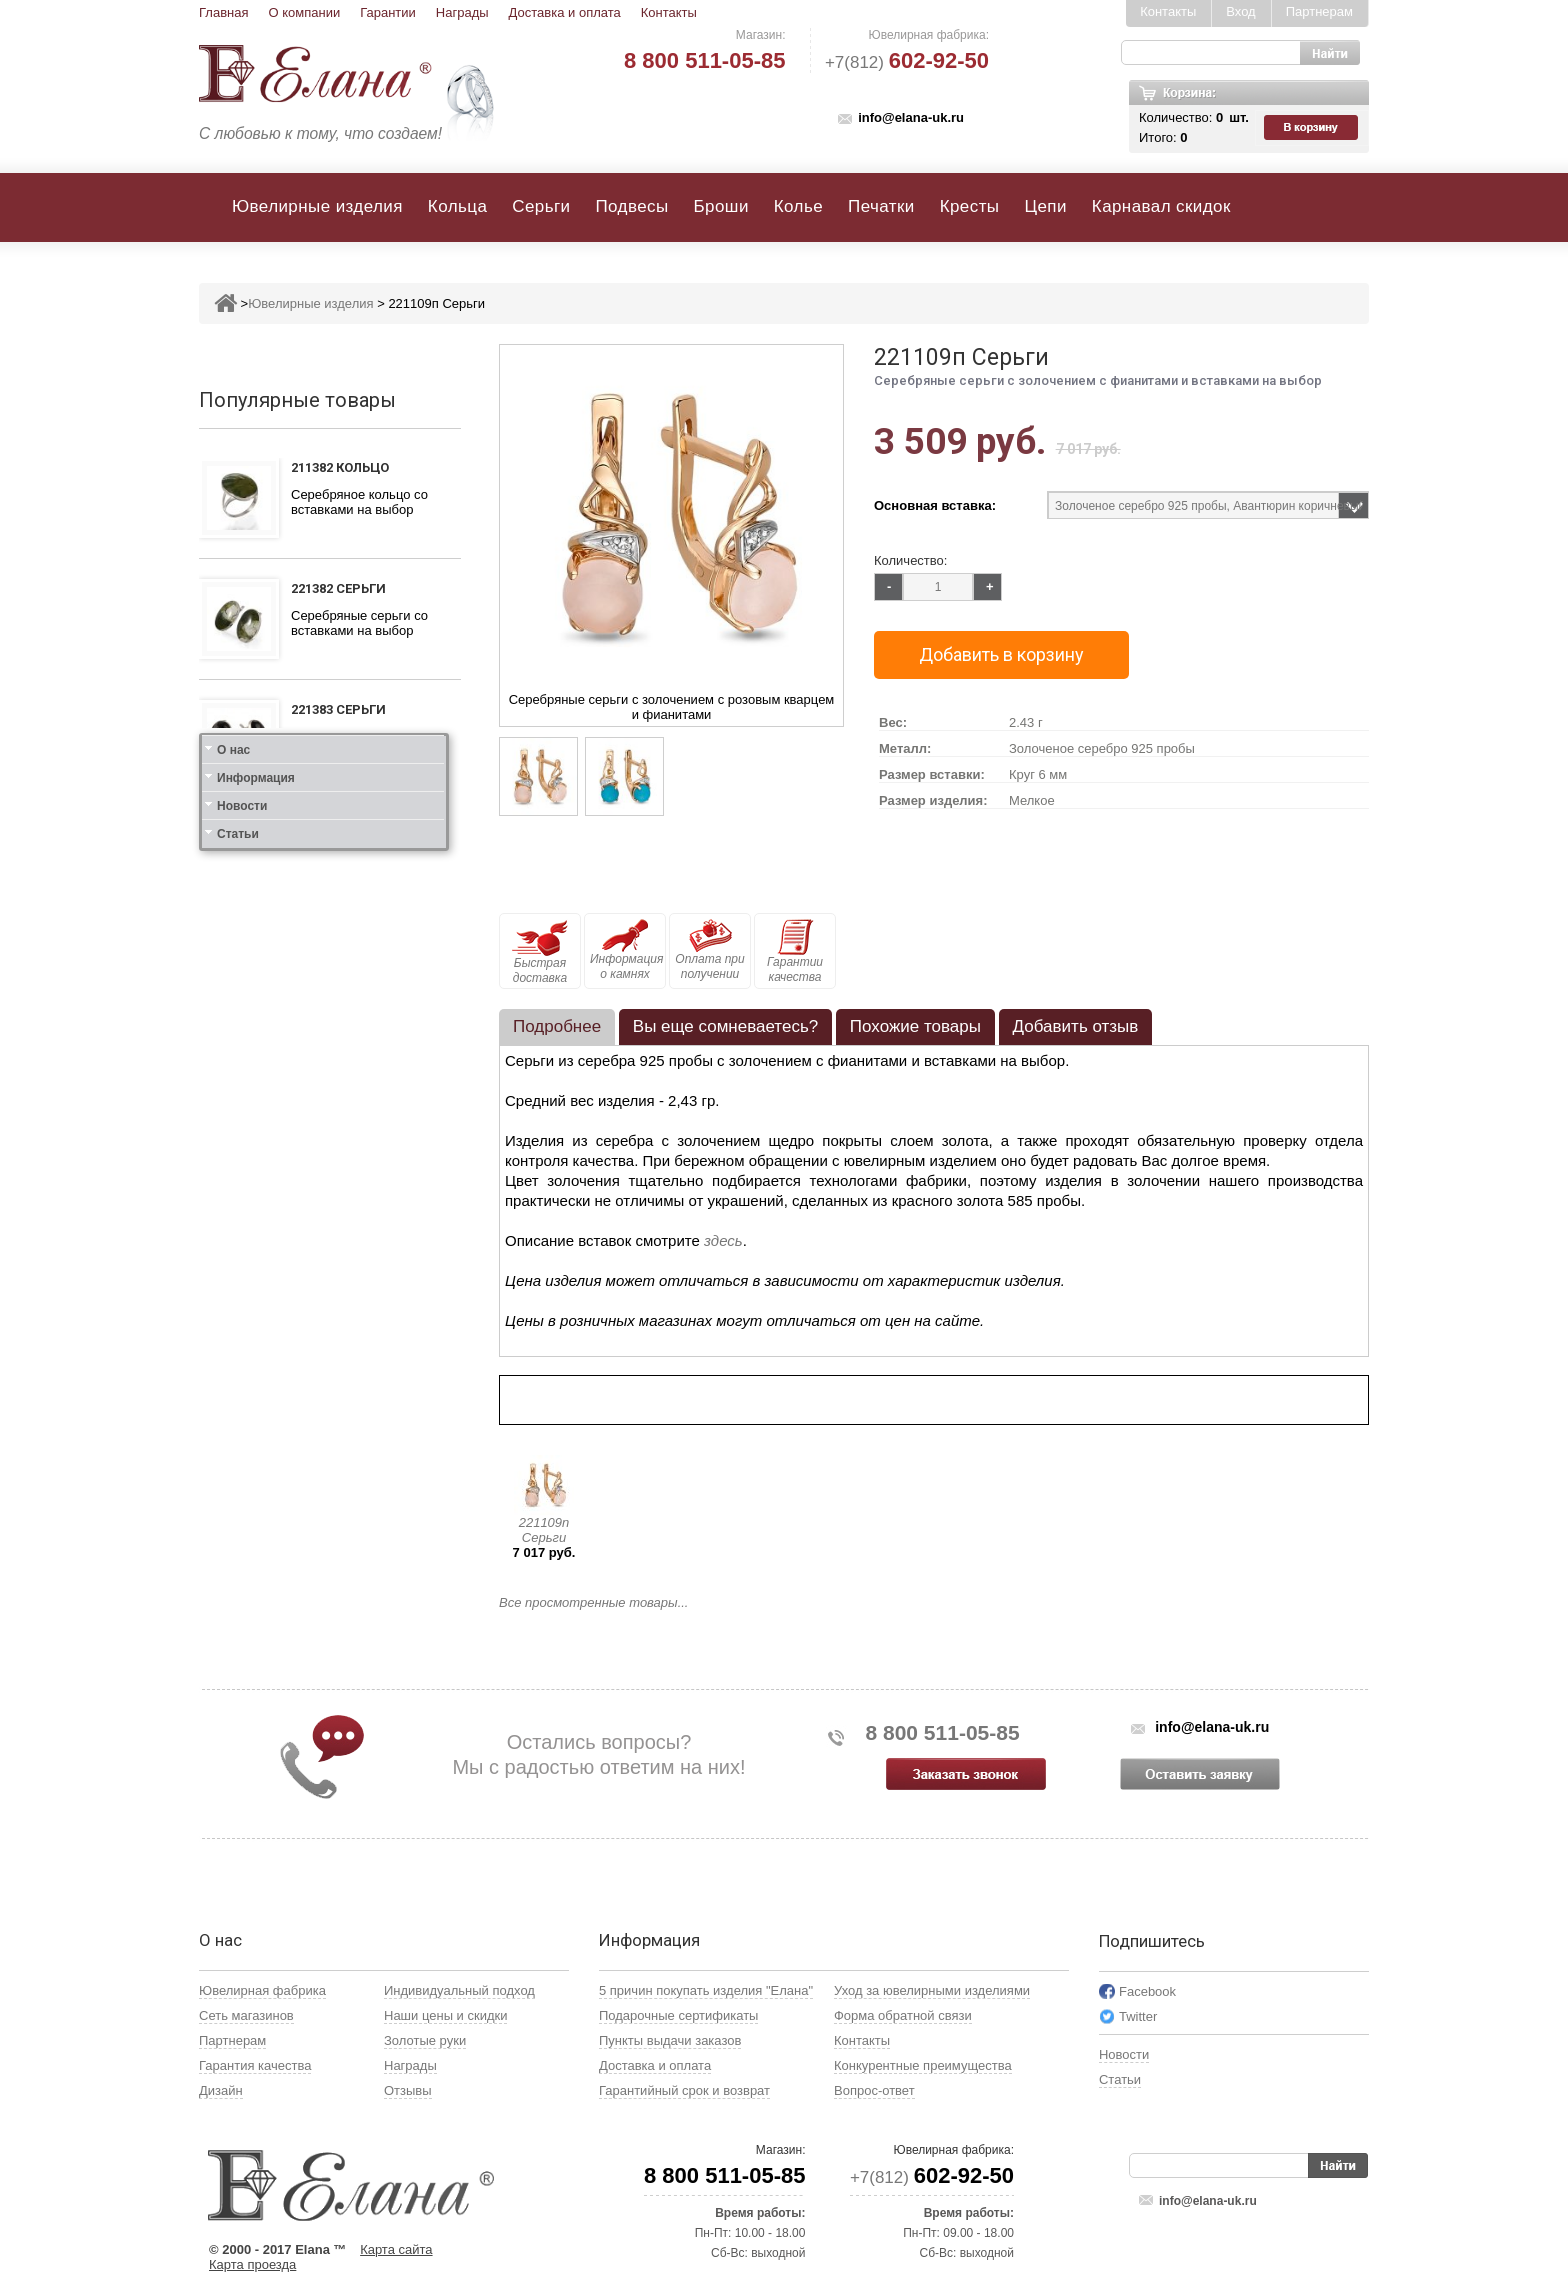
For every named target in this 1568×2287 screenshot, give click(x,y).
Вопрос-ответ (874, 2090)
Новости (242, 1392)
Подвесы (631, 206)
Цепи (1045, 206)
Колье (798, 206)
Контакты (669, 12)
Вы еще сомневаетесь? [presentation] (725, 1026)
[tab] (557, 1027)
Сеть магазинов (246, 2015)
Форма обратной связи (903, 2015)
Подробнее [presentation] (557, 1026)
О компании (304, 12)
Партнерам (1319, 11)
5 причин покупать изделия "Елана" (706, 1990)
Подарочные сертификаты (678, 2015)
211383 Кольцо (340, 830)
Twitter (1138, 2016)
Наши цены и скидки (445, 2015)
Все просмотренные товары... (593, 1602)
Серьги (541, 206)
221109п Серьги (544, 1530)
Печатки (881, 206)
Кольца (457, 206)
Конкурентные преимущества (923, 2065)
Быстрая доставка (540, 952)
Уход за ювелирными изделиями (932, 1990)
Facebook (1147, 1991)
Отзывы (408, 2090)
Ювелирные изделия (317, 206)
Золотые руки (425, 2040)
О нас (233, 1336)
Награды (462, 12)
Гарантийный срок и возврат (684, 2090)
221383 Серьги (338, 709)
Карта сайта (396, 2249)
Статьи (238, 1420)
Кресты (970, 206)
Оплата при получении (709, 950)
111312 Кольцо (340, 951)
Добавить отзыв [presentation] (1076, 1026)
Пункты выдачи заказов (670, 2040)
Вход (1240, 11)
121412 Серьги (338, 1197)
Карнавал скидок (1161, 206)
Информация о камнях (626, 950)
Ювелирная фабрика (262, 1990)
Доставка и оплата (565, 12)
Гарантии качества (795, 951)
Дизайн (221, 2090)
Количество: (910, 560)
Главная (223, 12)
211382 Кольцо (340, 467)
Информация (256, 1364)
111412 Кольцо (340, 1076)
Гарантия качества (255, 2065)
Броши (721, 206)
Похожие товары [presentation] (915, 1026)
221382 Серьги (338, 588)
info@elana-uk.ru (911, 117)
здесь (723, 1240)
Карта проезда (252, 2264)
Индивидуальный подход (459, 1990)
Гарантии (388, 12)
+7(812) (907, 62)
